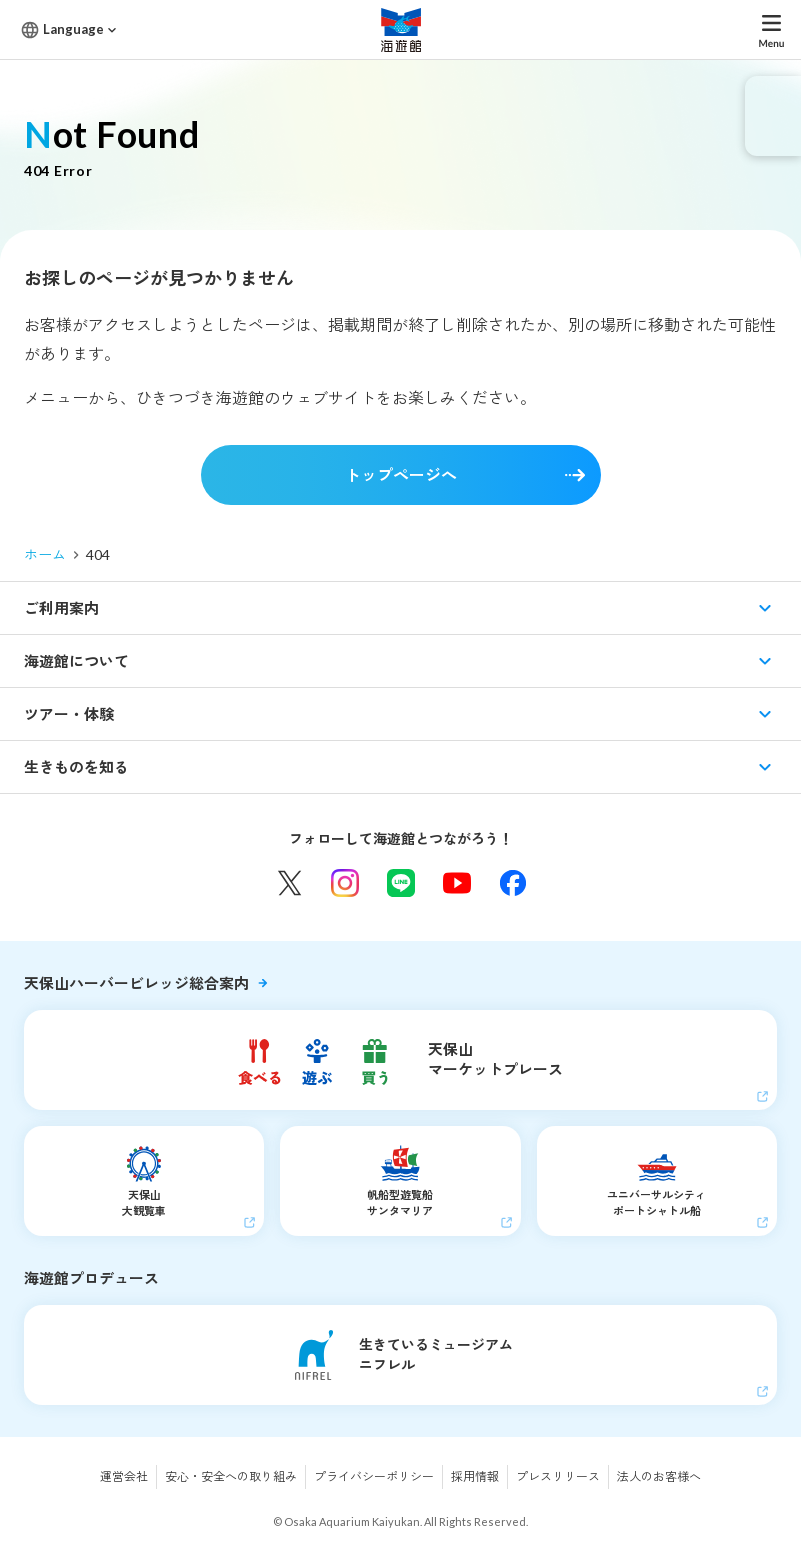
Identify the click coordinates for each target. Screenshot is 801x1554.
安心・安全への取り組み (231, 1476)
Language (73, 29)
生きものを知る (76, 767)
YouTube (457, 883)
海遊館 (401, 29)
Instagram (345, 883)
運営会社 (124, 1476)
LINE (401, 883)
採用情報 (475, 1476)
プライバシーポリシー (374, 1476)
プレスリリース (558, 1476)
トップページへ (401, 474)
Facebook (513, 883)
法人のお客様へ (659, 1476)
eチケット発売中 (773, 116)
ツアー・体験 (69, 714)
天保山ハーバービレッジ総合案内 (136, 983)
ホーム (45, 554)
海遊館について (76, 661)
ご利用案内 (61, 608)
